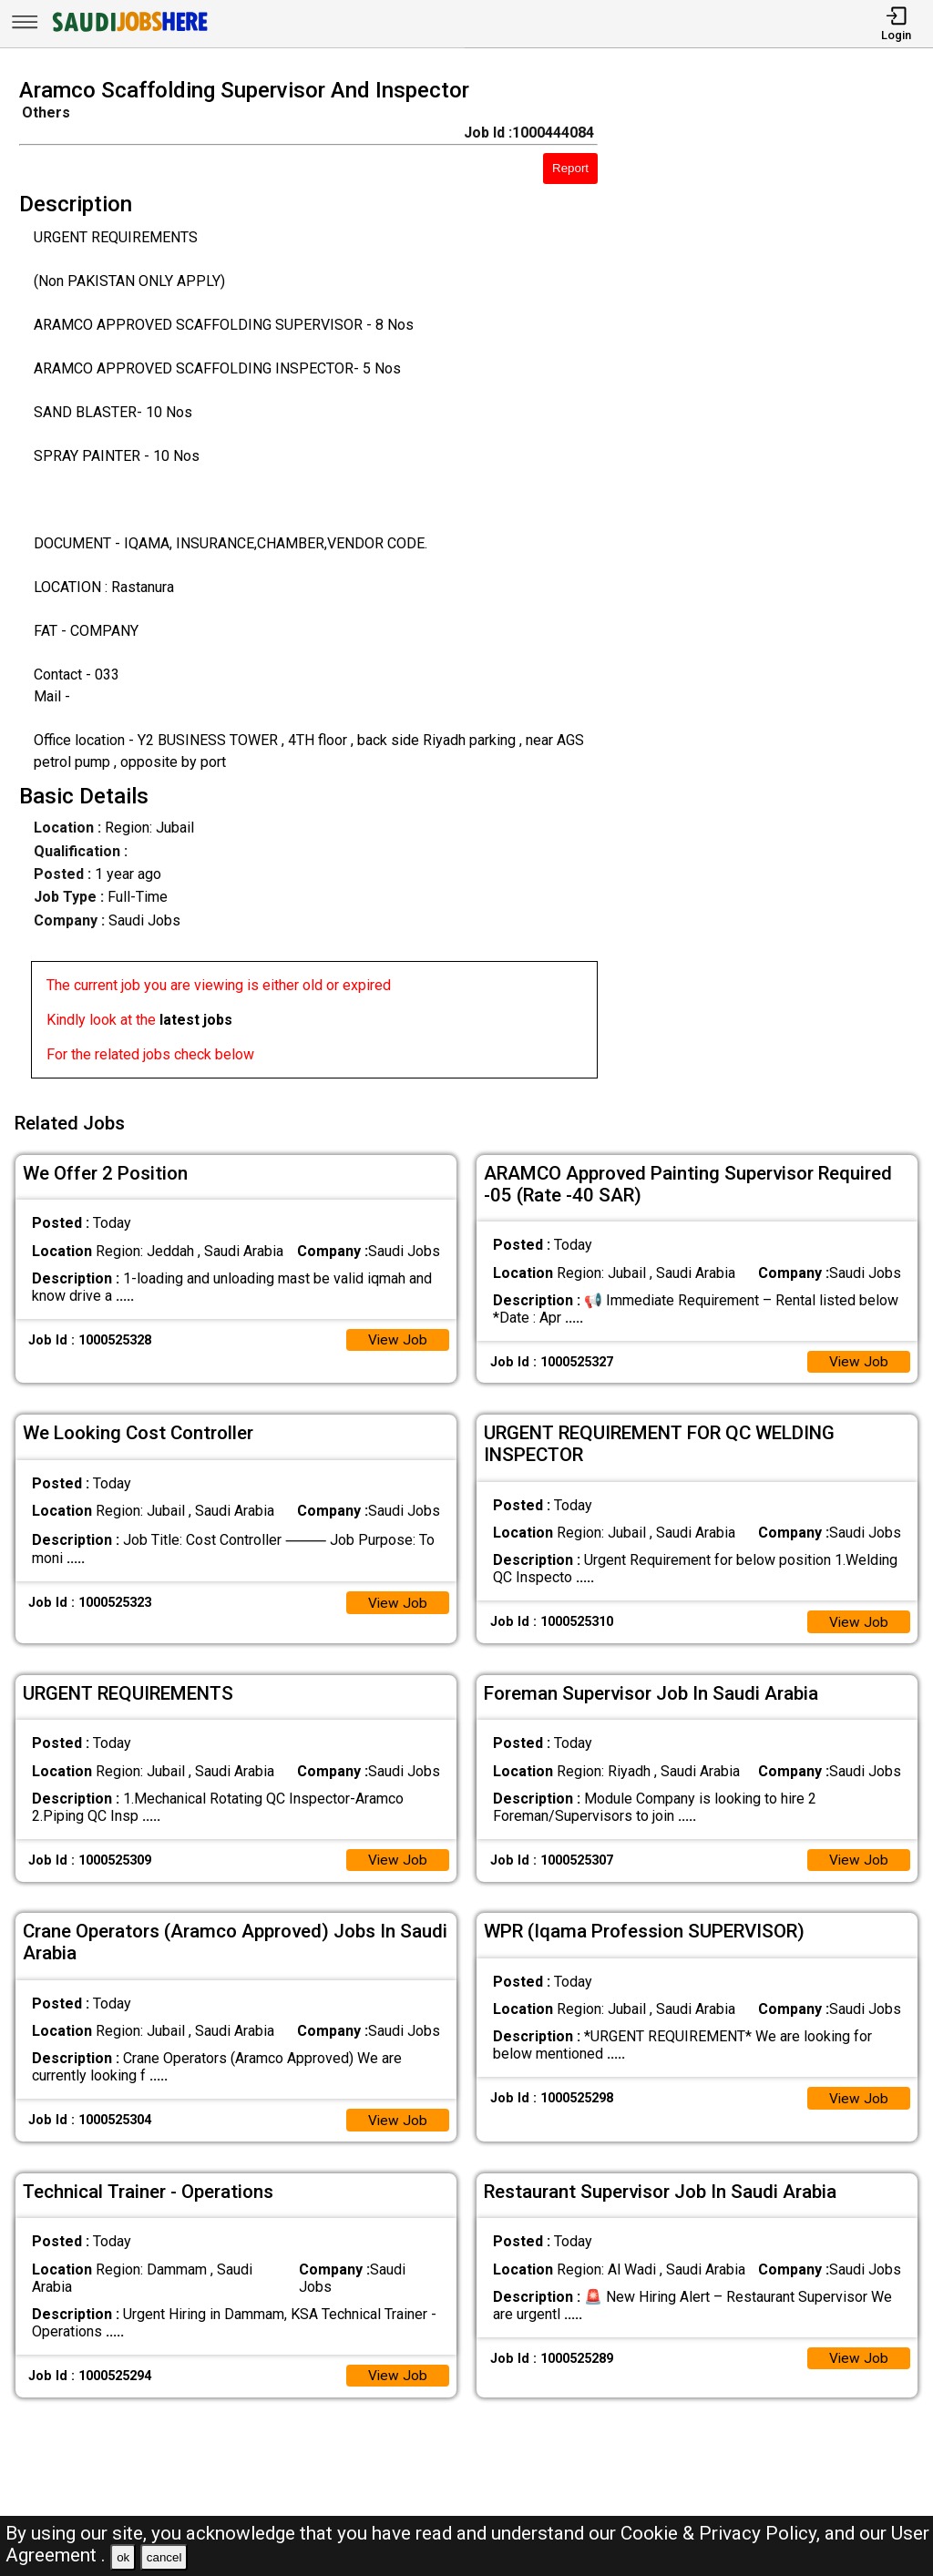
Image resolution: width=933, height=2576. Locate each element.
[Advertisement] (777, 584)
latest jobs (195, 1019)
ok (123, 2557)
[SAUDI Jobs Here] (128, 31)
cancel (164, 2557)
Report (570, 168)
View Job (397, 1335)
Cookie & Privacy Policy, (722, 2533)
